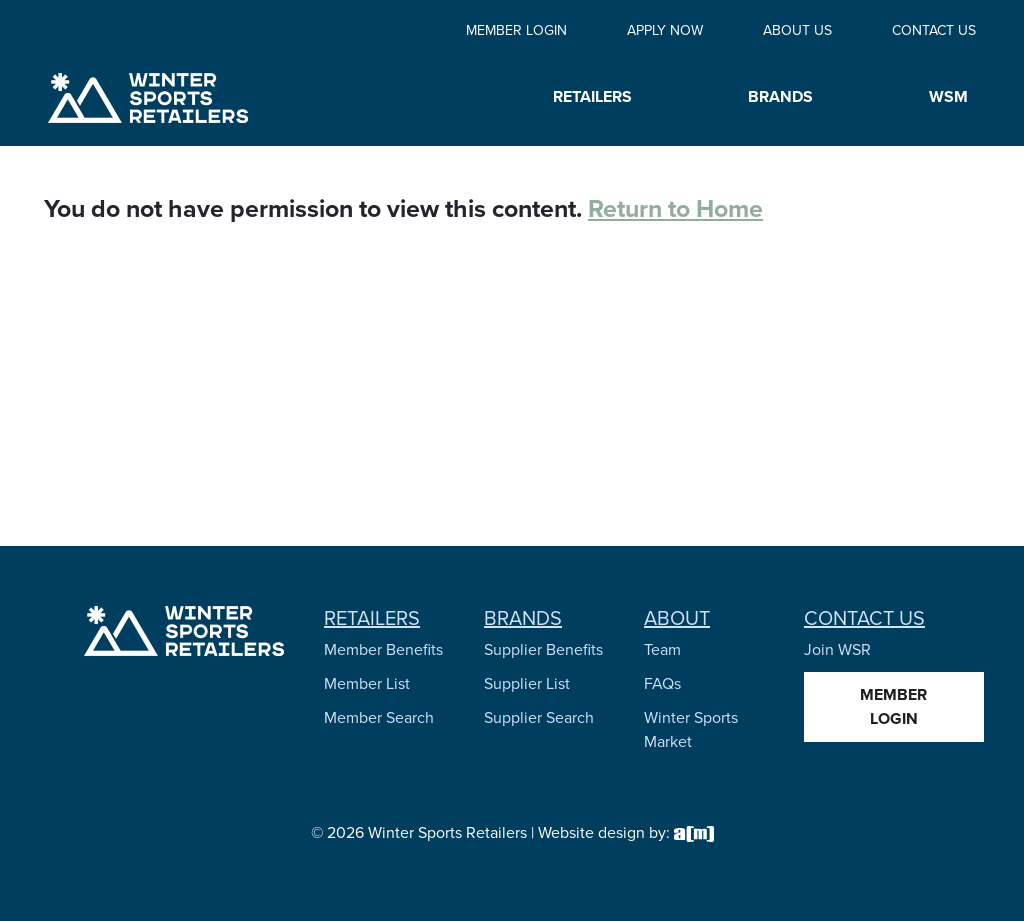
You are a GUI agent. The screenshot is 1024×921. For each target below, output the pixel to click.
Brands (523, 618)
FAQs (662, 683)
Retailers (372, 618)
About (677, 618)
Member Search (379, 717)
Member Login (516, 30)
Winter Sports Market (691, 729)
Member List (367, 683)
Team (662, 649)
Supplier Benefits (543, 649)
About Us (797, 30)
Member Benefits (383, 649)
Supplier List (527, 683)
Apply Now (665, 30)
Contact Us (934, 30)
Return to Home (675, 208)
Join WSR (837, 649)
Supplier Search (539, 717)
